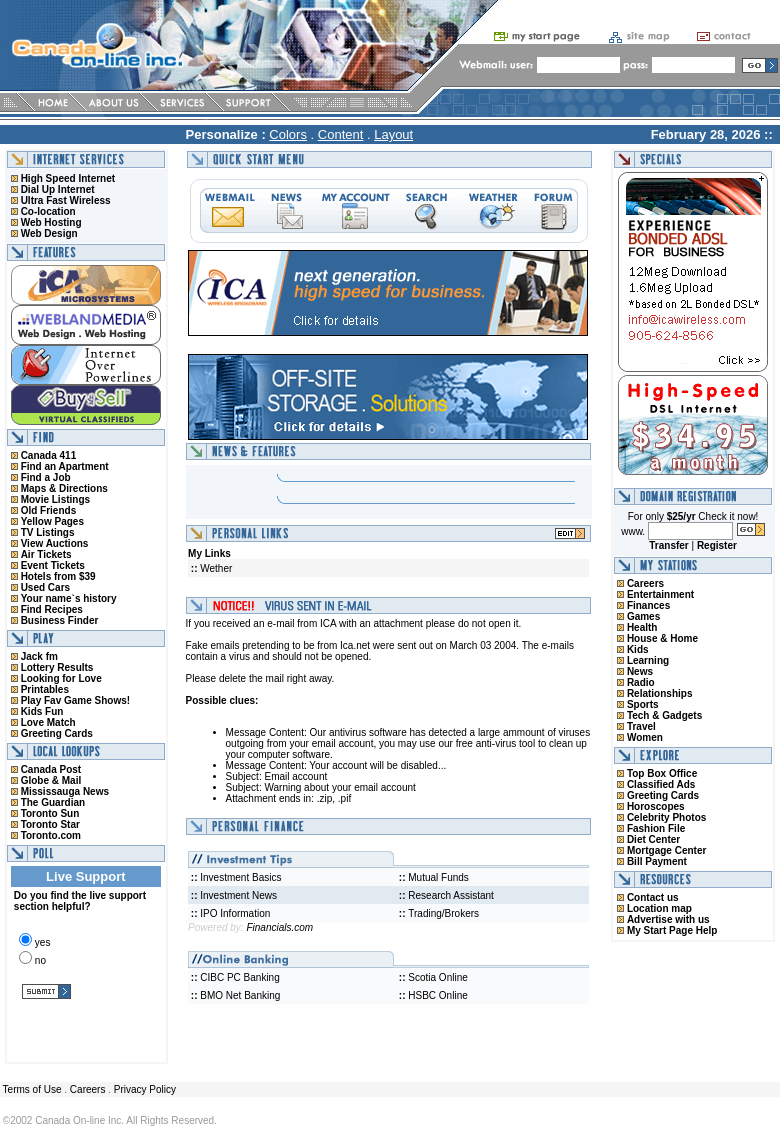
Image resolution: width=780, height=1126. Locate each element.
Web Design (49, 233)
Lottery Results (57, 667)
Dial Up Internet (58, 189)
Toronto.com (51, 835)
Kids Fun (42, 711)
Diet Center (653, 839)
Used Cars (45, 587)
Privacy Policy (145, 1089)
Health (642, 627)
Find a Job (46, 477)
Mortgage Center (666, 850)
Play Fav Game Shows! (76, 700)
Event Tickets (53, 565)
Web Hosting (51, 222)
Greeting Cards (57, 733)
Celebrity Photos (666, 817)
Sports (643, 704)
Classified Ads (661, 784)
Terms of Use (31, 1089)
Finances (648, 605)
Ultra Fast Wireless (66, 200)
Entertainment (660, 594)
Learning (648, 660)
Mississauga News (65, 791)
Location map (659, 908)
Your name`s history (69, 598)
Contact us (653, 897)
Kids (638, 649)
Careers (645, 583)
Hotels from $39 (58, 576)
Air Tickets (46, 554)
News (640, 671)
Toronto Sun (50, 813)
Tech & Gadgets (664, 715)
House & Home (662, 638)
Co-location (48, 211)
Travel (641, 726)
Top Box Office (662, 773)
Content (341, 134)
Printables (45, 689)
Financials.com (279, 927)
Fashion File (656, 828)
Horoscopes (656, 806)
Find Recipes (52, 609)
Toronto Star (50, 824)
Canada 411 (49, 455)
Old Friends (49, 510)
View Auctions (55, 543)
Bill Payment (657, 861)
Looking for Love (61, 678)
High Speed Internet (68, 178)
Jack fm (39, 656)
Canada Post (51, 769)
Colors (288, 134)
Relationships (660, 693)
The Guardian (53, 802)
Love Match (48, 722)
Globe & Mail (51, 780)
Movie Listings (55, 499)
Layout (393, 134)
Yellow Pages (52, 521)
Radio (641, 682)
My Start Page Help (672, 930)
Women (645, 737)
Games (643, 616)
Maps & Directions (64, 488)
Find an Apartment (65, 466)
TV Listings (48, 532)
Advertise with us (668, 919)
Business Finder (60, 620)
